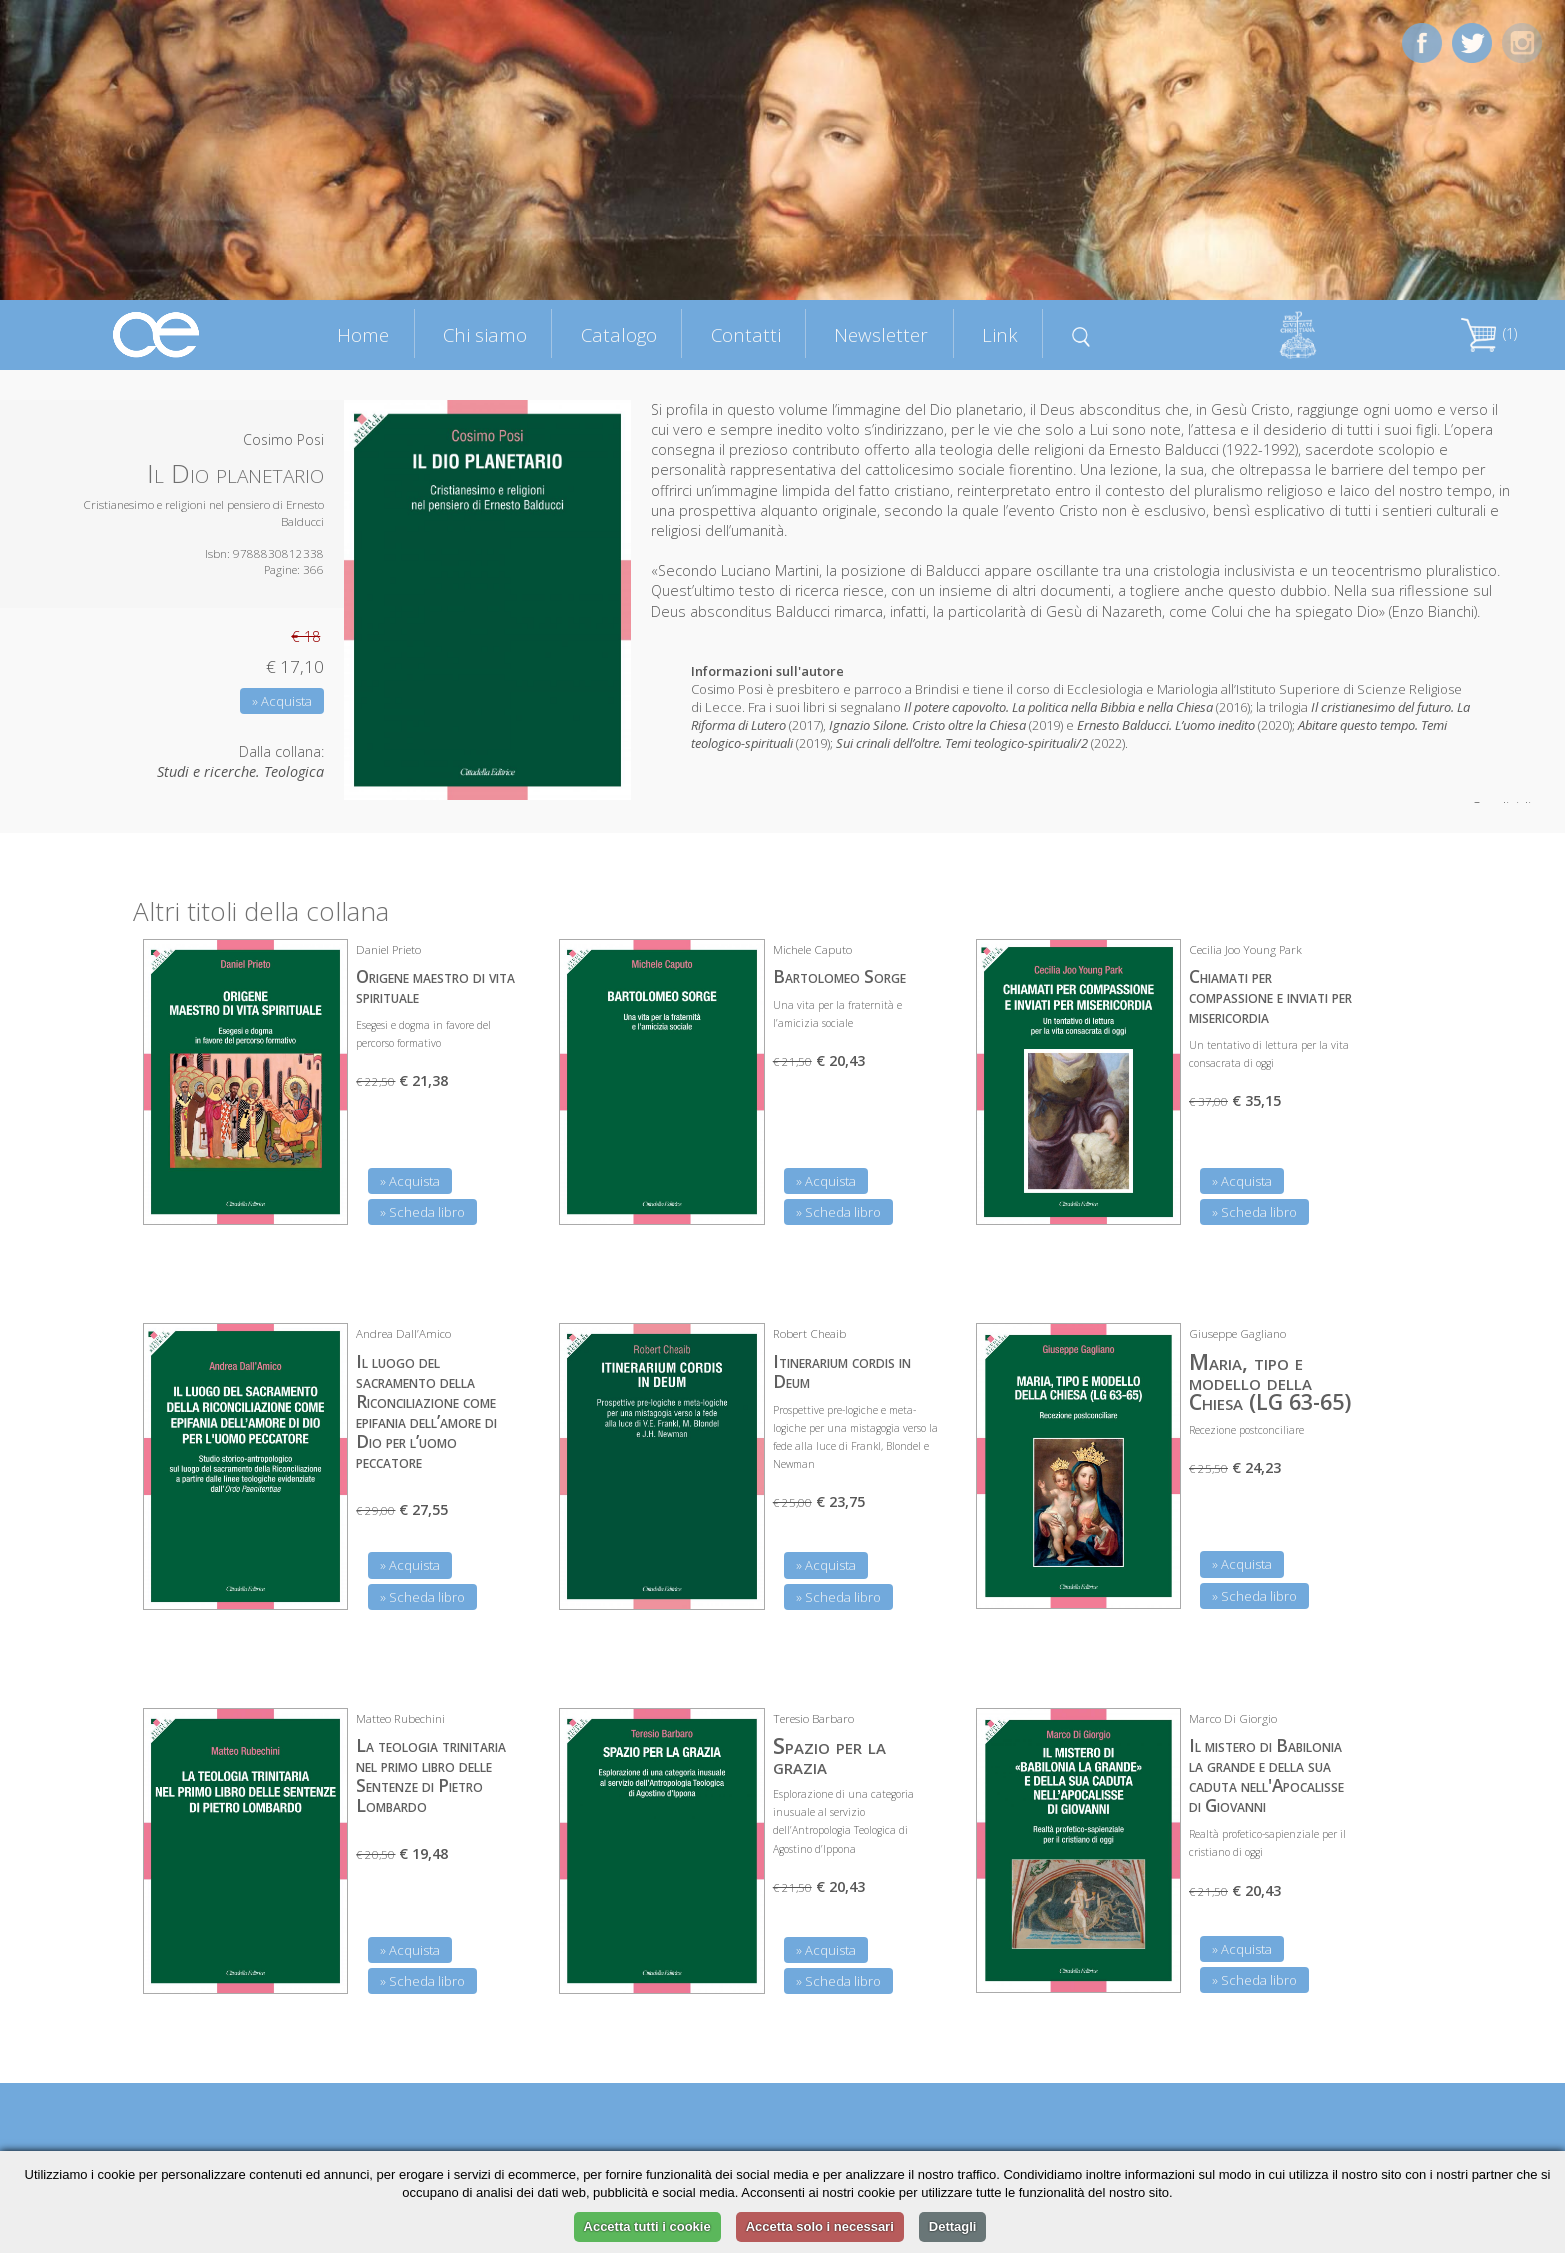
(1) (1489, 333)
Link (1000, 334)
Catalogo (619, 334)
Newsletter (881, 334)
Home (363, 334)
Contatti (746, 334)
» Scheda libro (422, 1212)
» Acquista (282, 701)
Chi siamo (485, 334)
